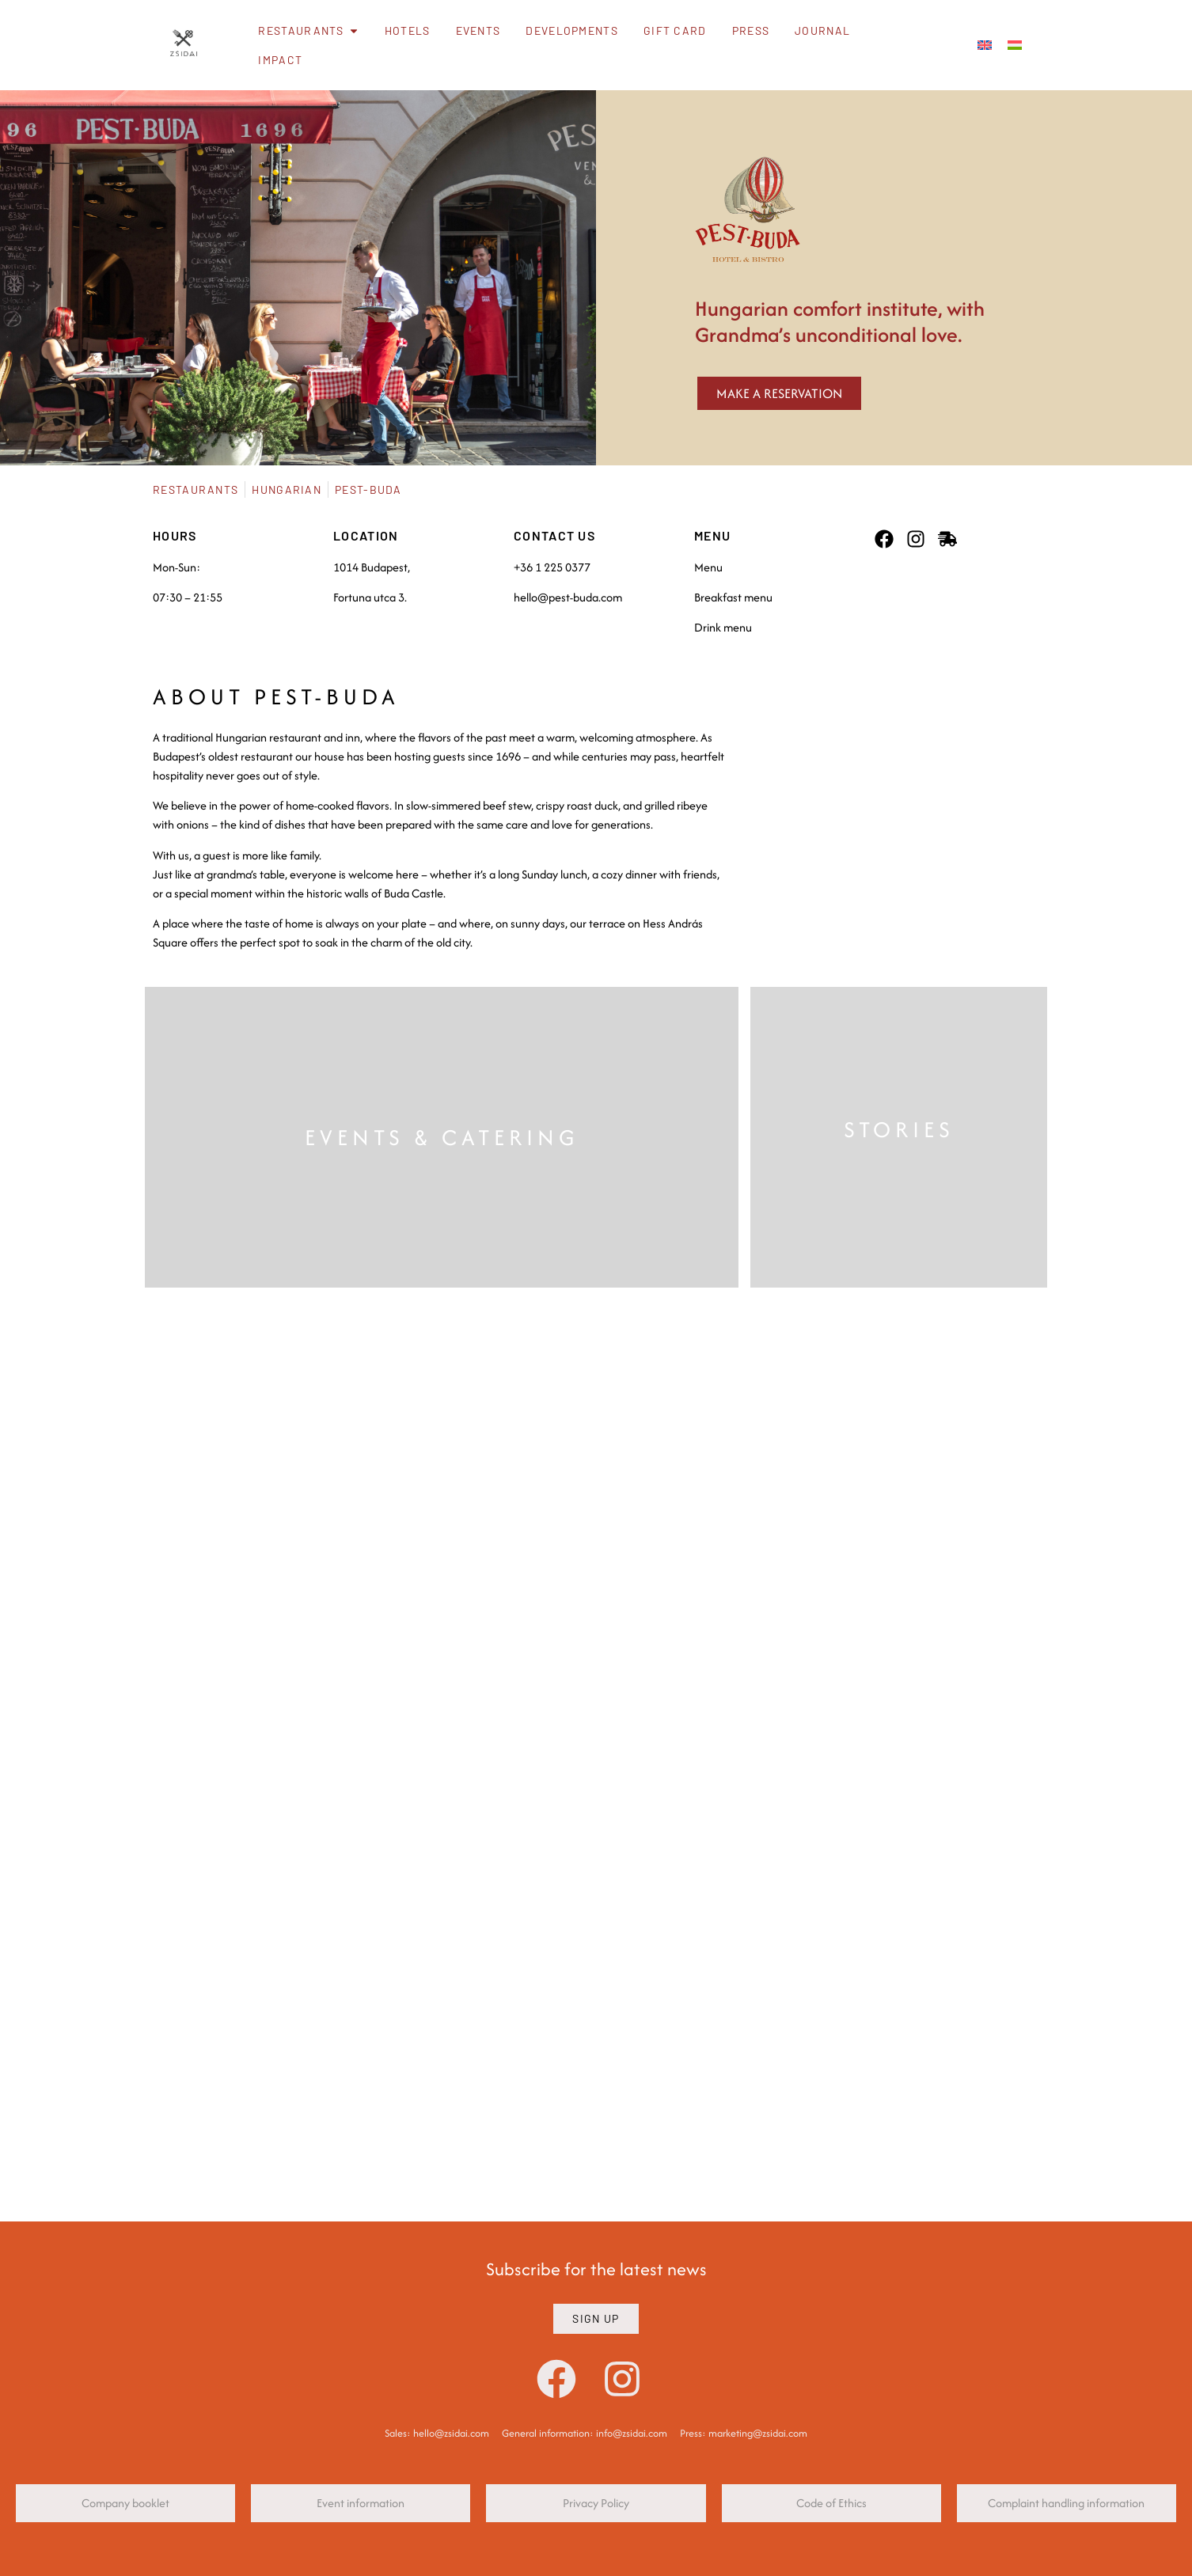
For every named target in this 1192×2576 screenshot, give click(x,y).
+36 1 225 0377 (552, 567)
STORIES (899, 1129)
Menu (708, 567)
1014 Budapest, (371, 567)
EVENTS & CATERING (442, 1137)
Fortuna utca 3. (370, 597)
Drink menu (723, 627)
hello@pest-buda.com (568, 597)
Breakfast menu (733, 597)
